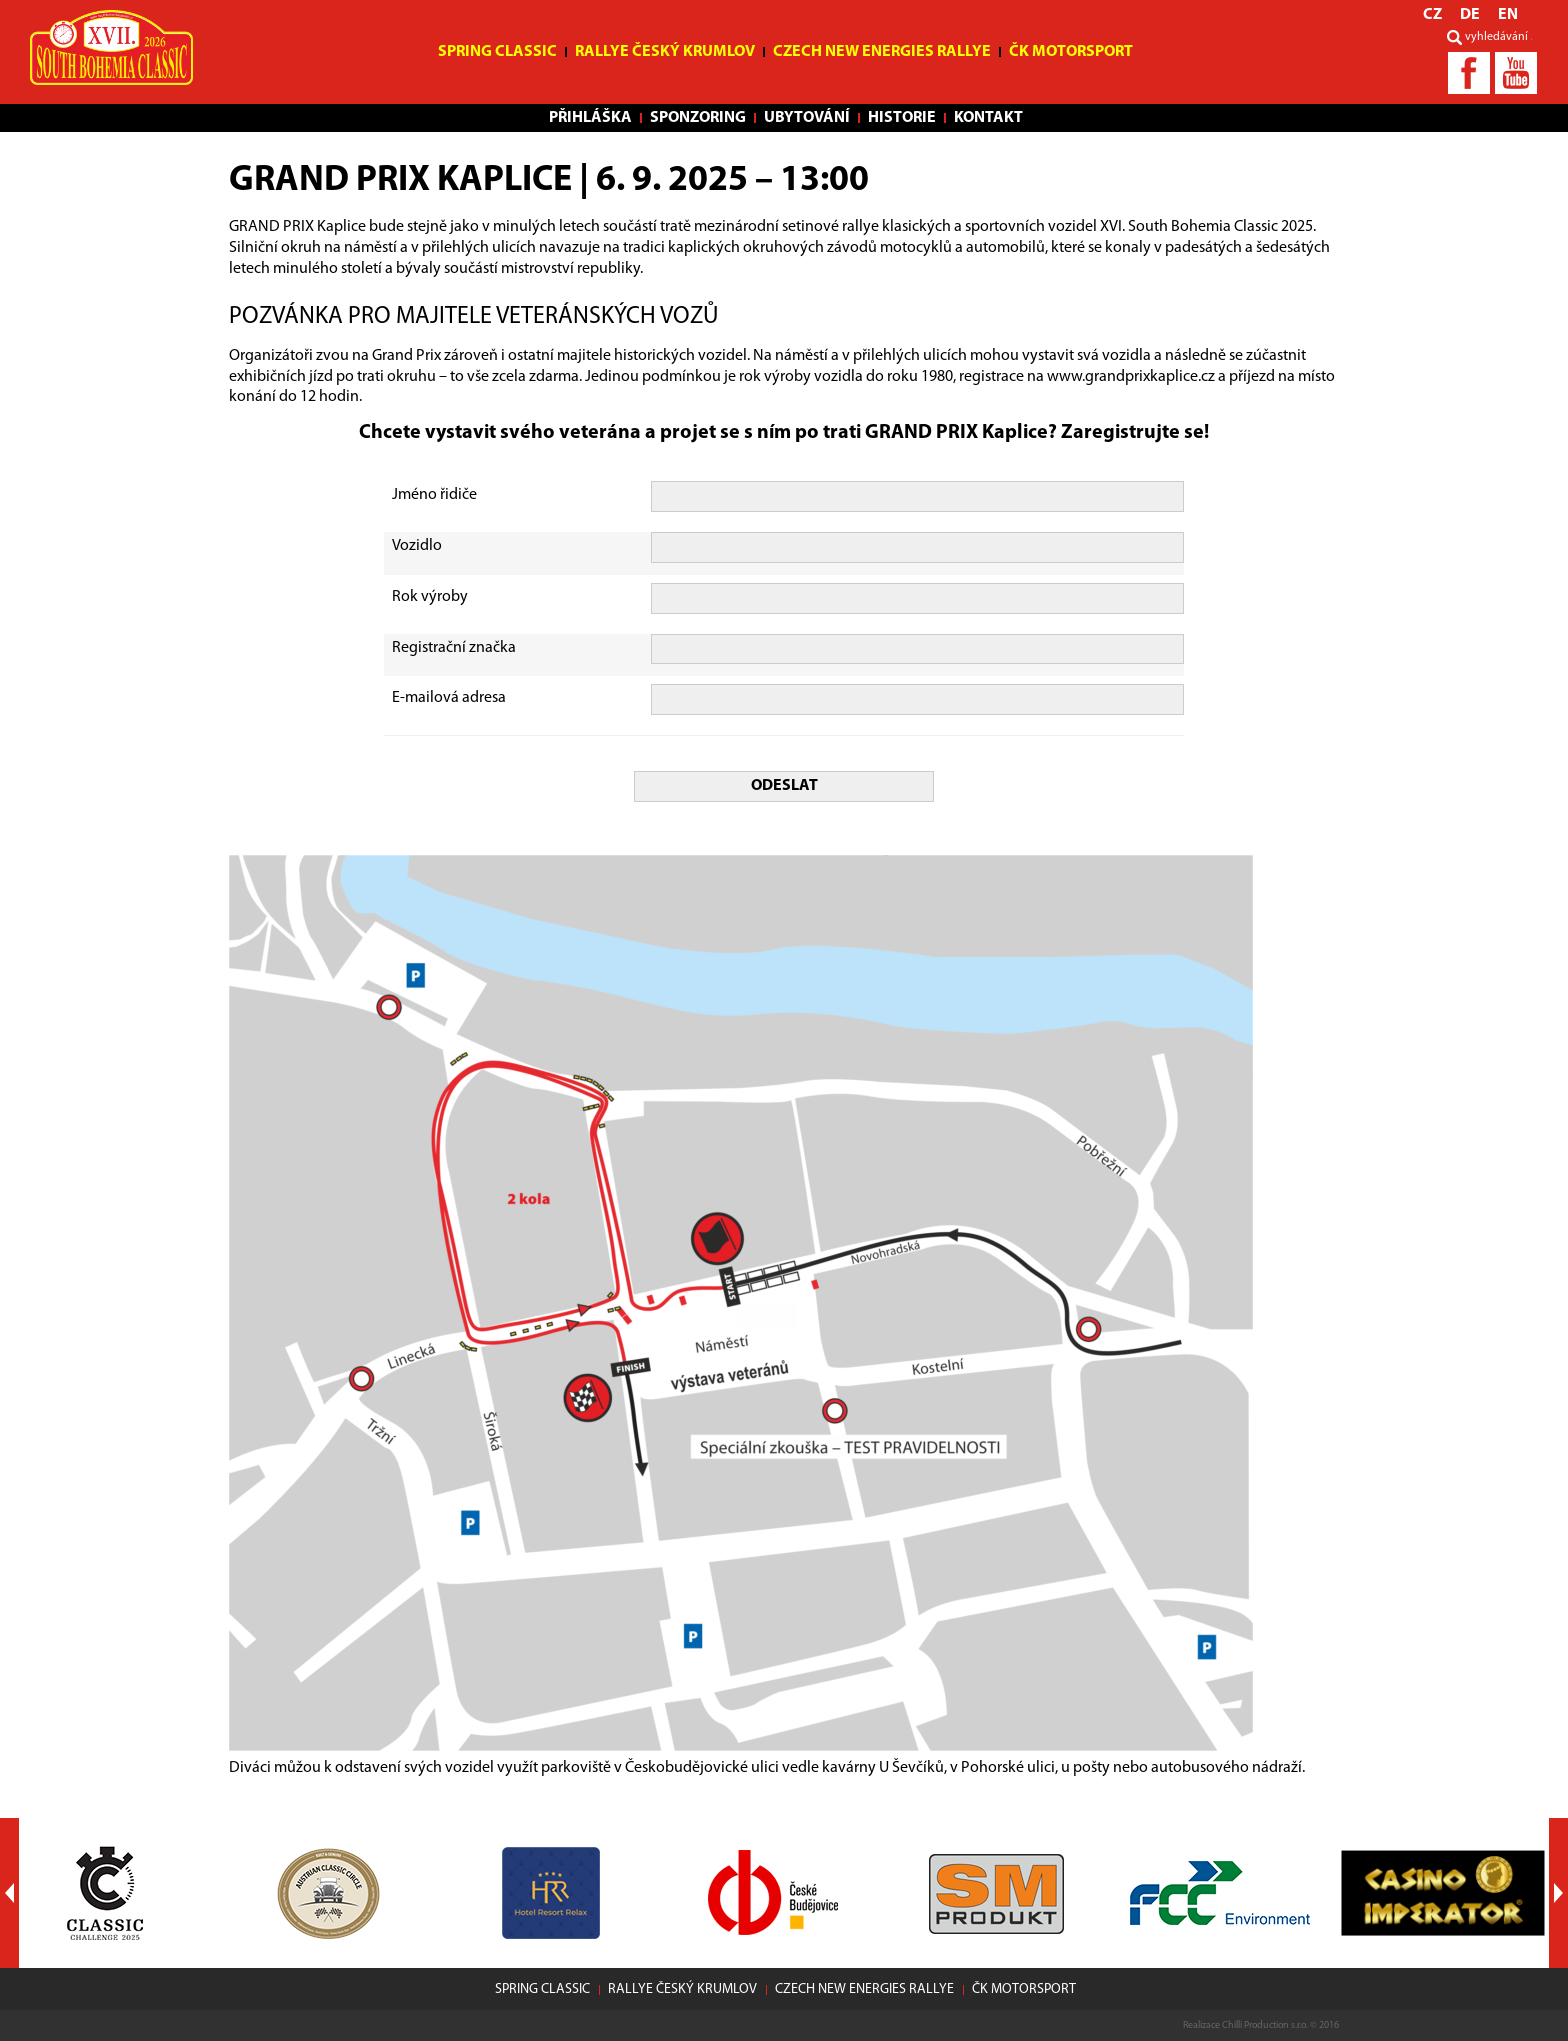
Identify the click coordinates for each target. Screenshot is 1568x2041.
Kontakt (988, 118)
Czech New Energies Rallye (882, 52)
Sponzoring (698, 118)
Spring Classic (497, 52)
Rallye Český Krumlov (665, 52)
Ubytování (807, 118)
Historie (902, 118)
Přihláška (590, 118)
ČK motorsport (1071, 52)
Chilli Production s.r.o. (1265, 2025)
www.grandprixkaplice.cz (1131, 377)
